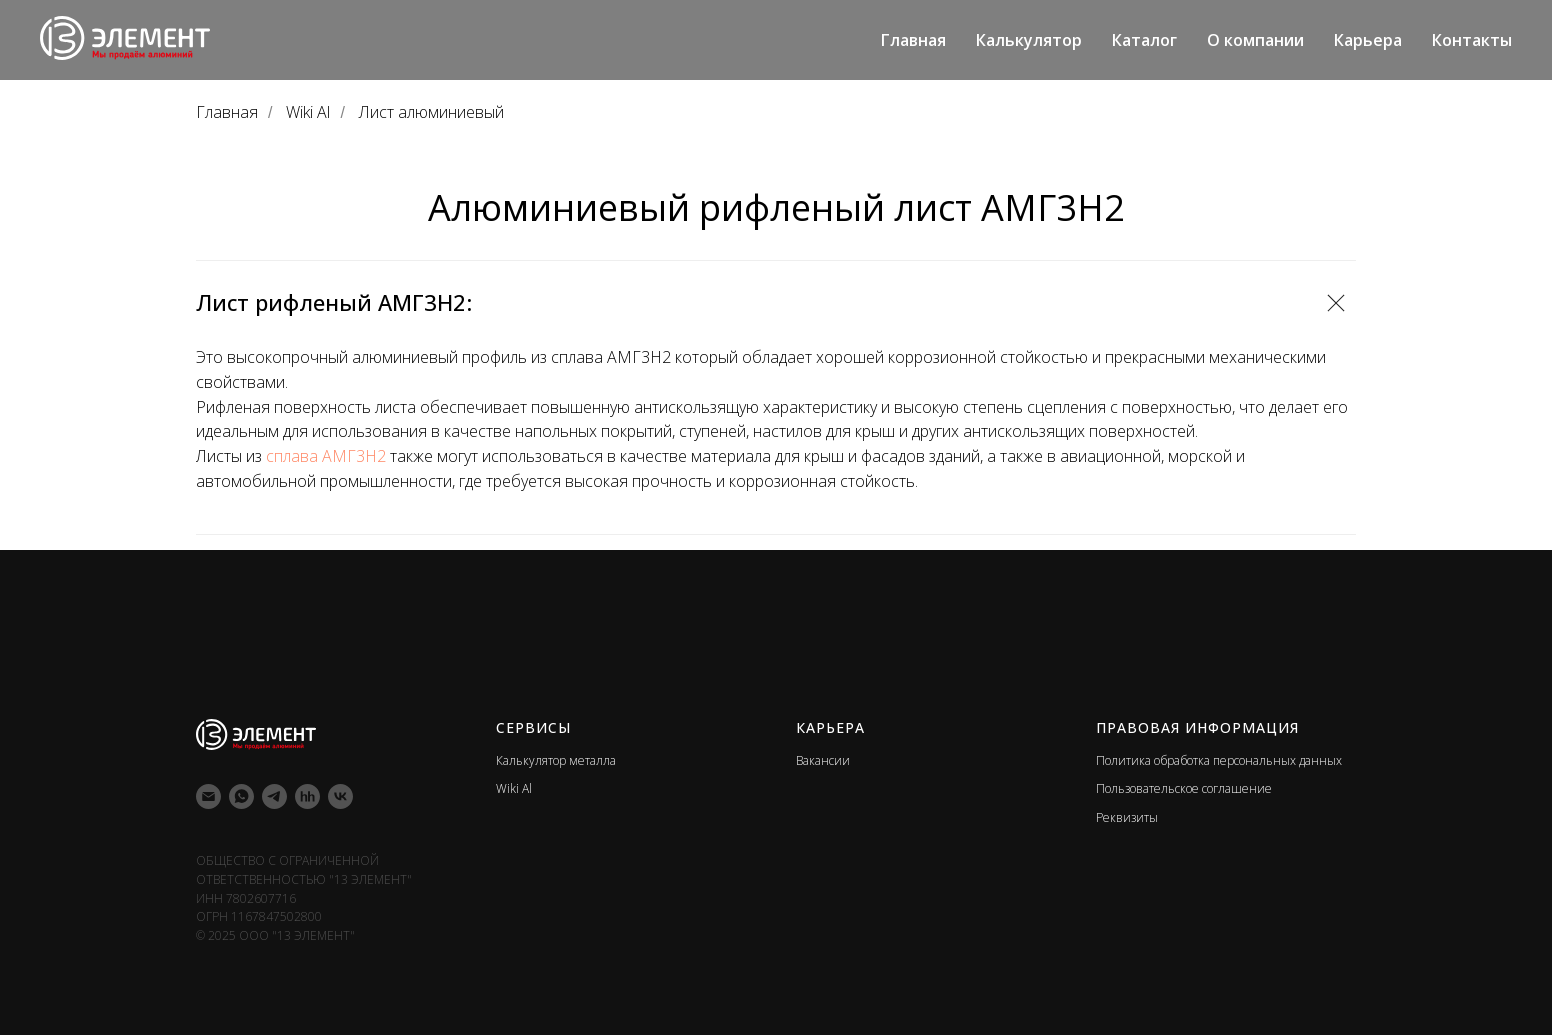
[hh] (307, 796)
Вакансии (823, 760)
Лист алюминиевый (431, 112)
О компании (1255, 40)
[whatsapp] (241, 796)
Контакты (1472, 40)
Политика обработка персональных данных (1219, 760)
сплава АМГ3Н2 (324, 456)
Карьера (1368, 40)
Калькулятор (1029, 40)
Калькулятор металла (556, 760)
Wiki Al (308, 112)
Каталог (1144, 40)
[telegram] (274, 796)
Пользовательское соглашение (1184, 788)
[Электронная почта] (208, 796)
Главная (913, 40)
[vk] (340, 796)
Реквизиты (1127, 817)
